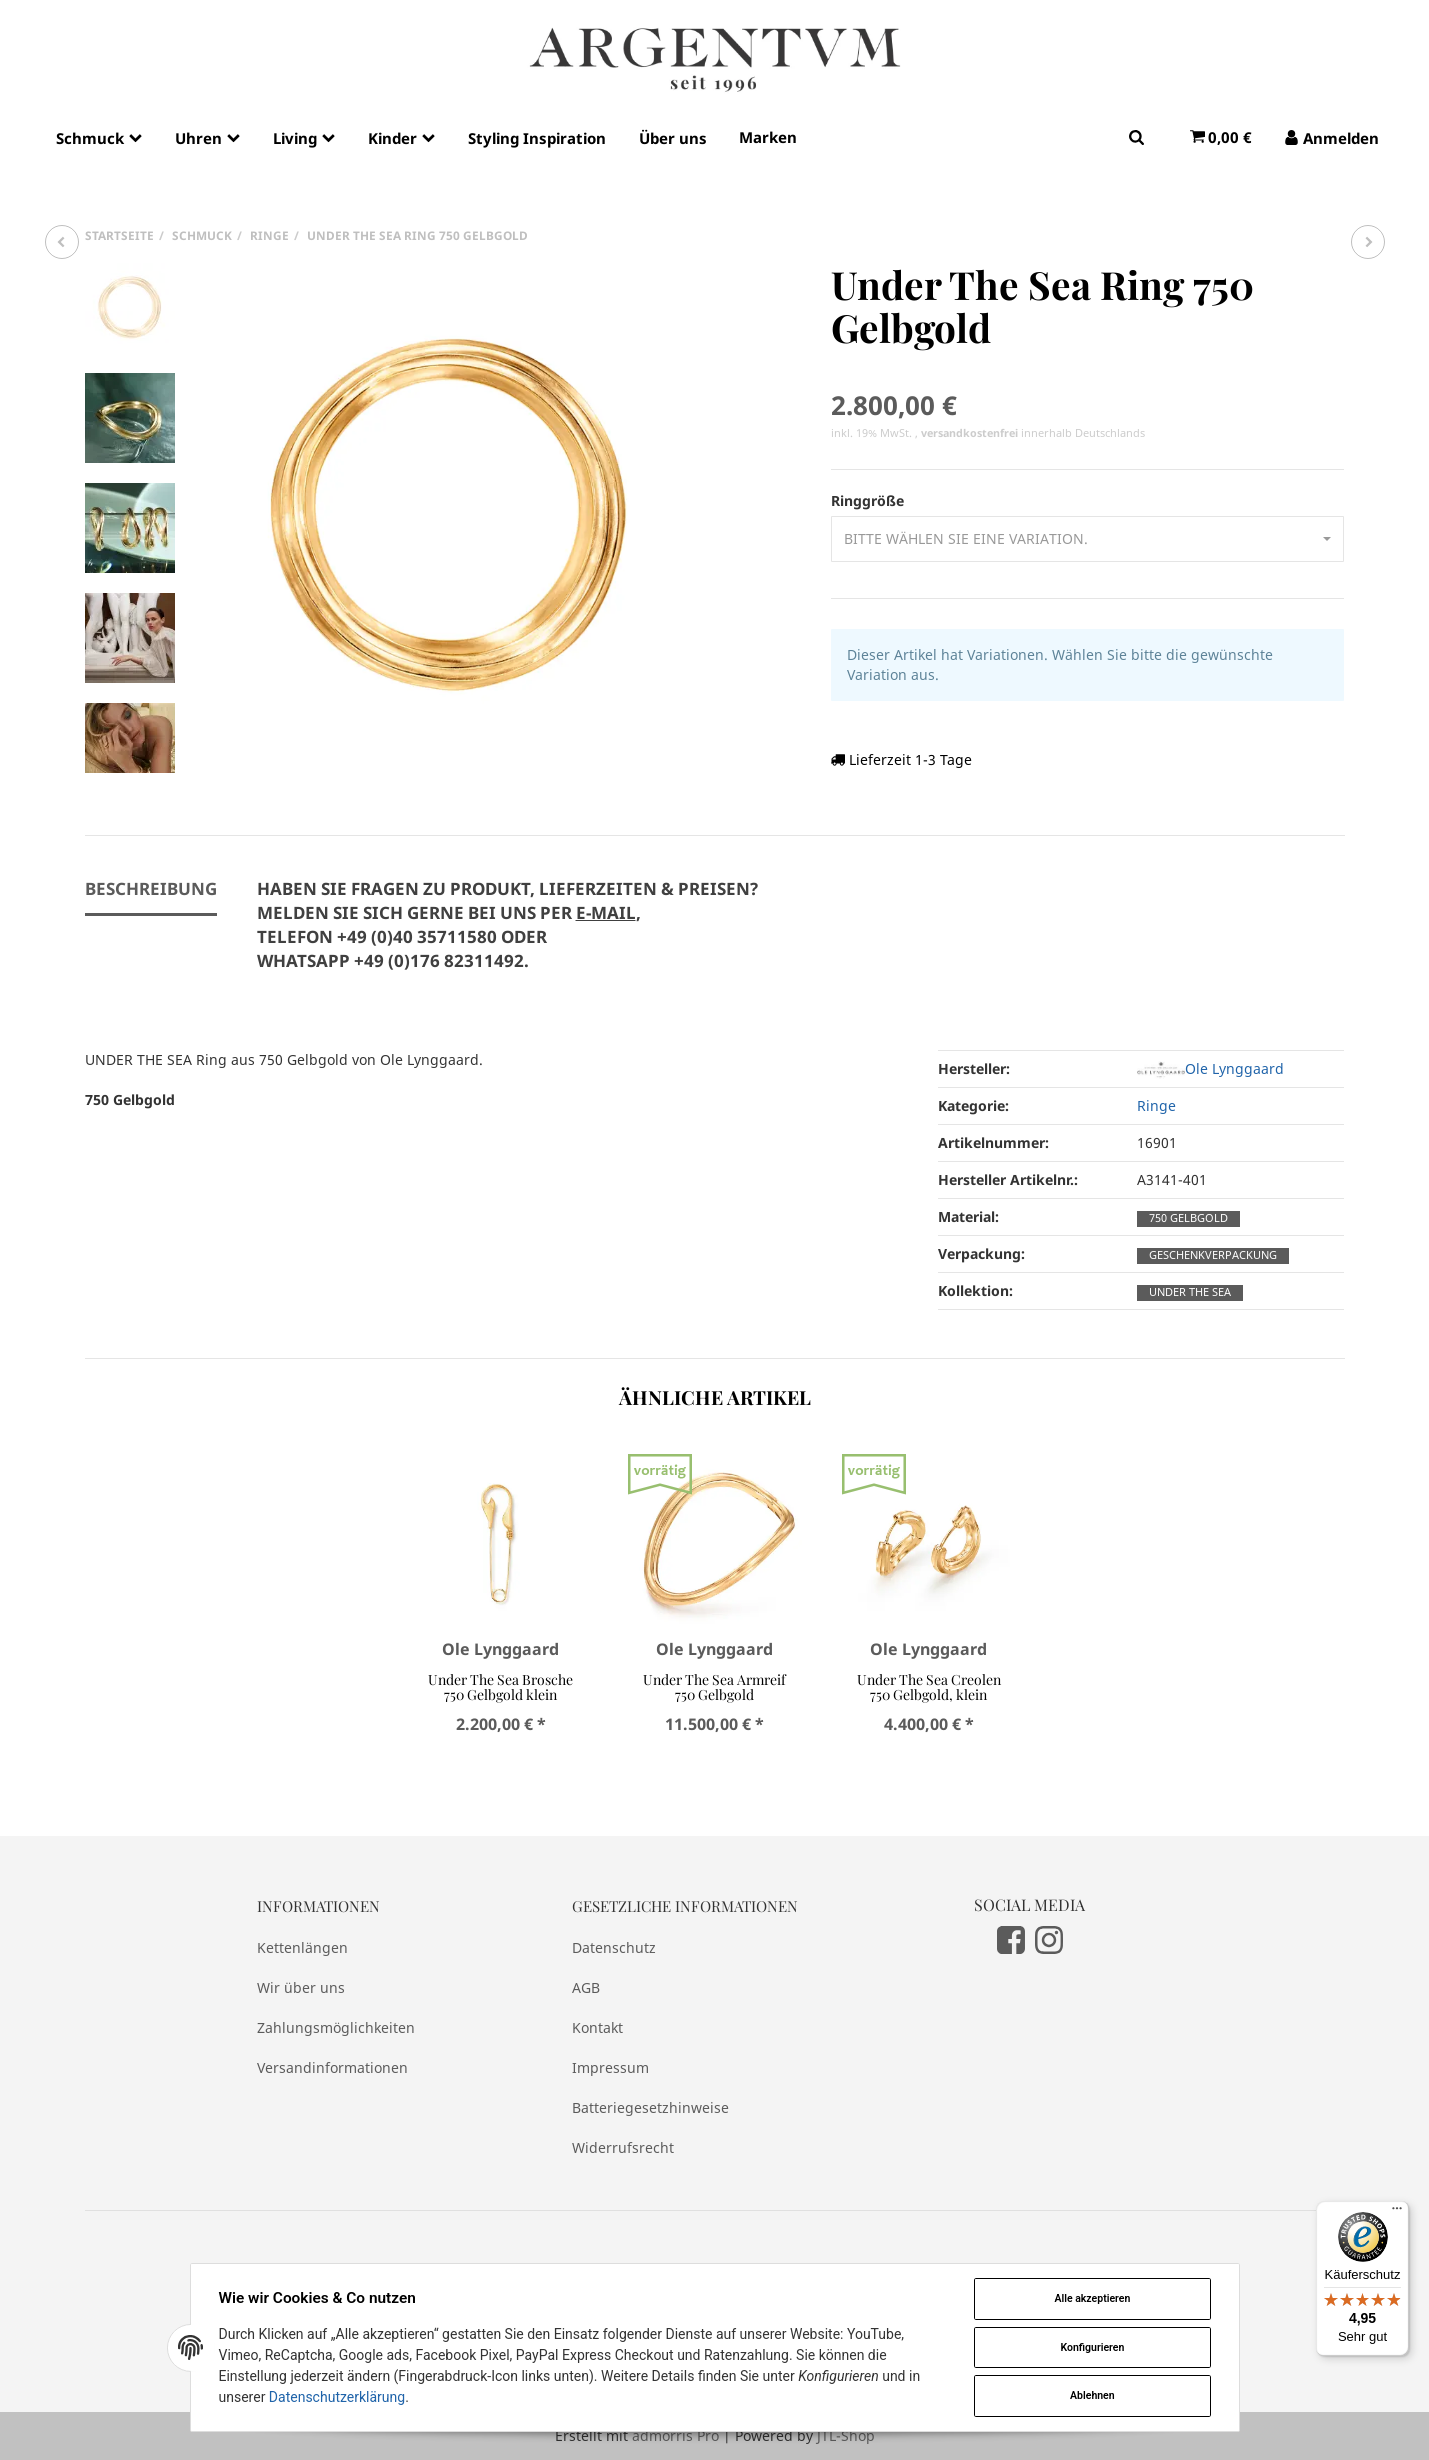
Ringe (1156, 1105)
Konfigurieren (1092, 2347)
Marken (768, 137)
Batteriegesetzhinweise (650, 2107)
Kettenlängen (302, 1947)
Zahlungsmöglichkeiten (336, 2027)
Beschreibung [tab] (151, 888)
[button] (1087, 539)
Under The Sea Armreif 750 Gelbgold (714, 1687)
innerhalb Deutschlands (1033, 433)
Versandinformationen (332, 2067)
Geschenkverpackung (1213, 1255)
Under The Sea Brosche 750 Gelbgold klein (500, 1687)
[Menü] (1397, 2213)
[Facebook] (1011, 1939)
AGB (586, 1987)
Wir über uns (301, 1987)
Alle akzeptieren (1092, 2298)
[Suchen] (1136, 136)
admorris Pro (675, 2435)
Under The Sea (1190, 1292)
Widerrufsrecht (623, 2147)
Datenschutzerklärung (337, 2397)
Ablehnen (1092, 2395)
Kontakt (597, 2027)
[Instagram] (1049, 1939)
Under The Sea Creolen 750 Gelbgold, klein (929, 1687)
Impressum (610, 2067)
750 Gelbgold (1188, 1218)
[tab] (507, 936)
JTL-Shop (846, 2435)
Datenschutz (614, 1947)
